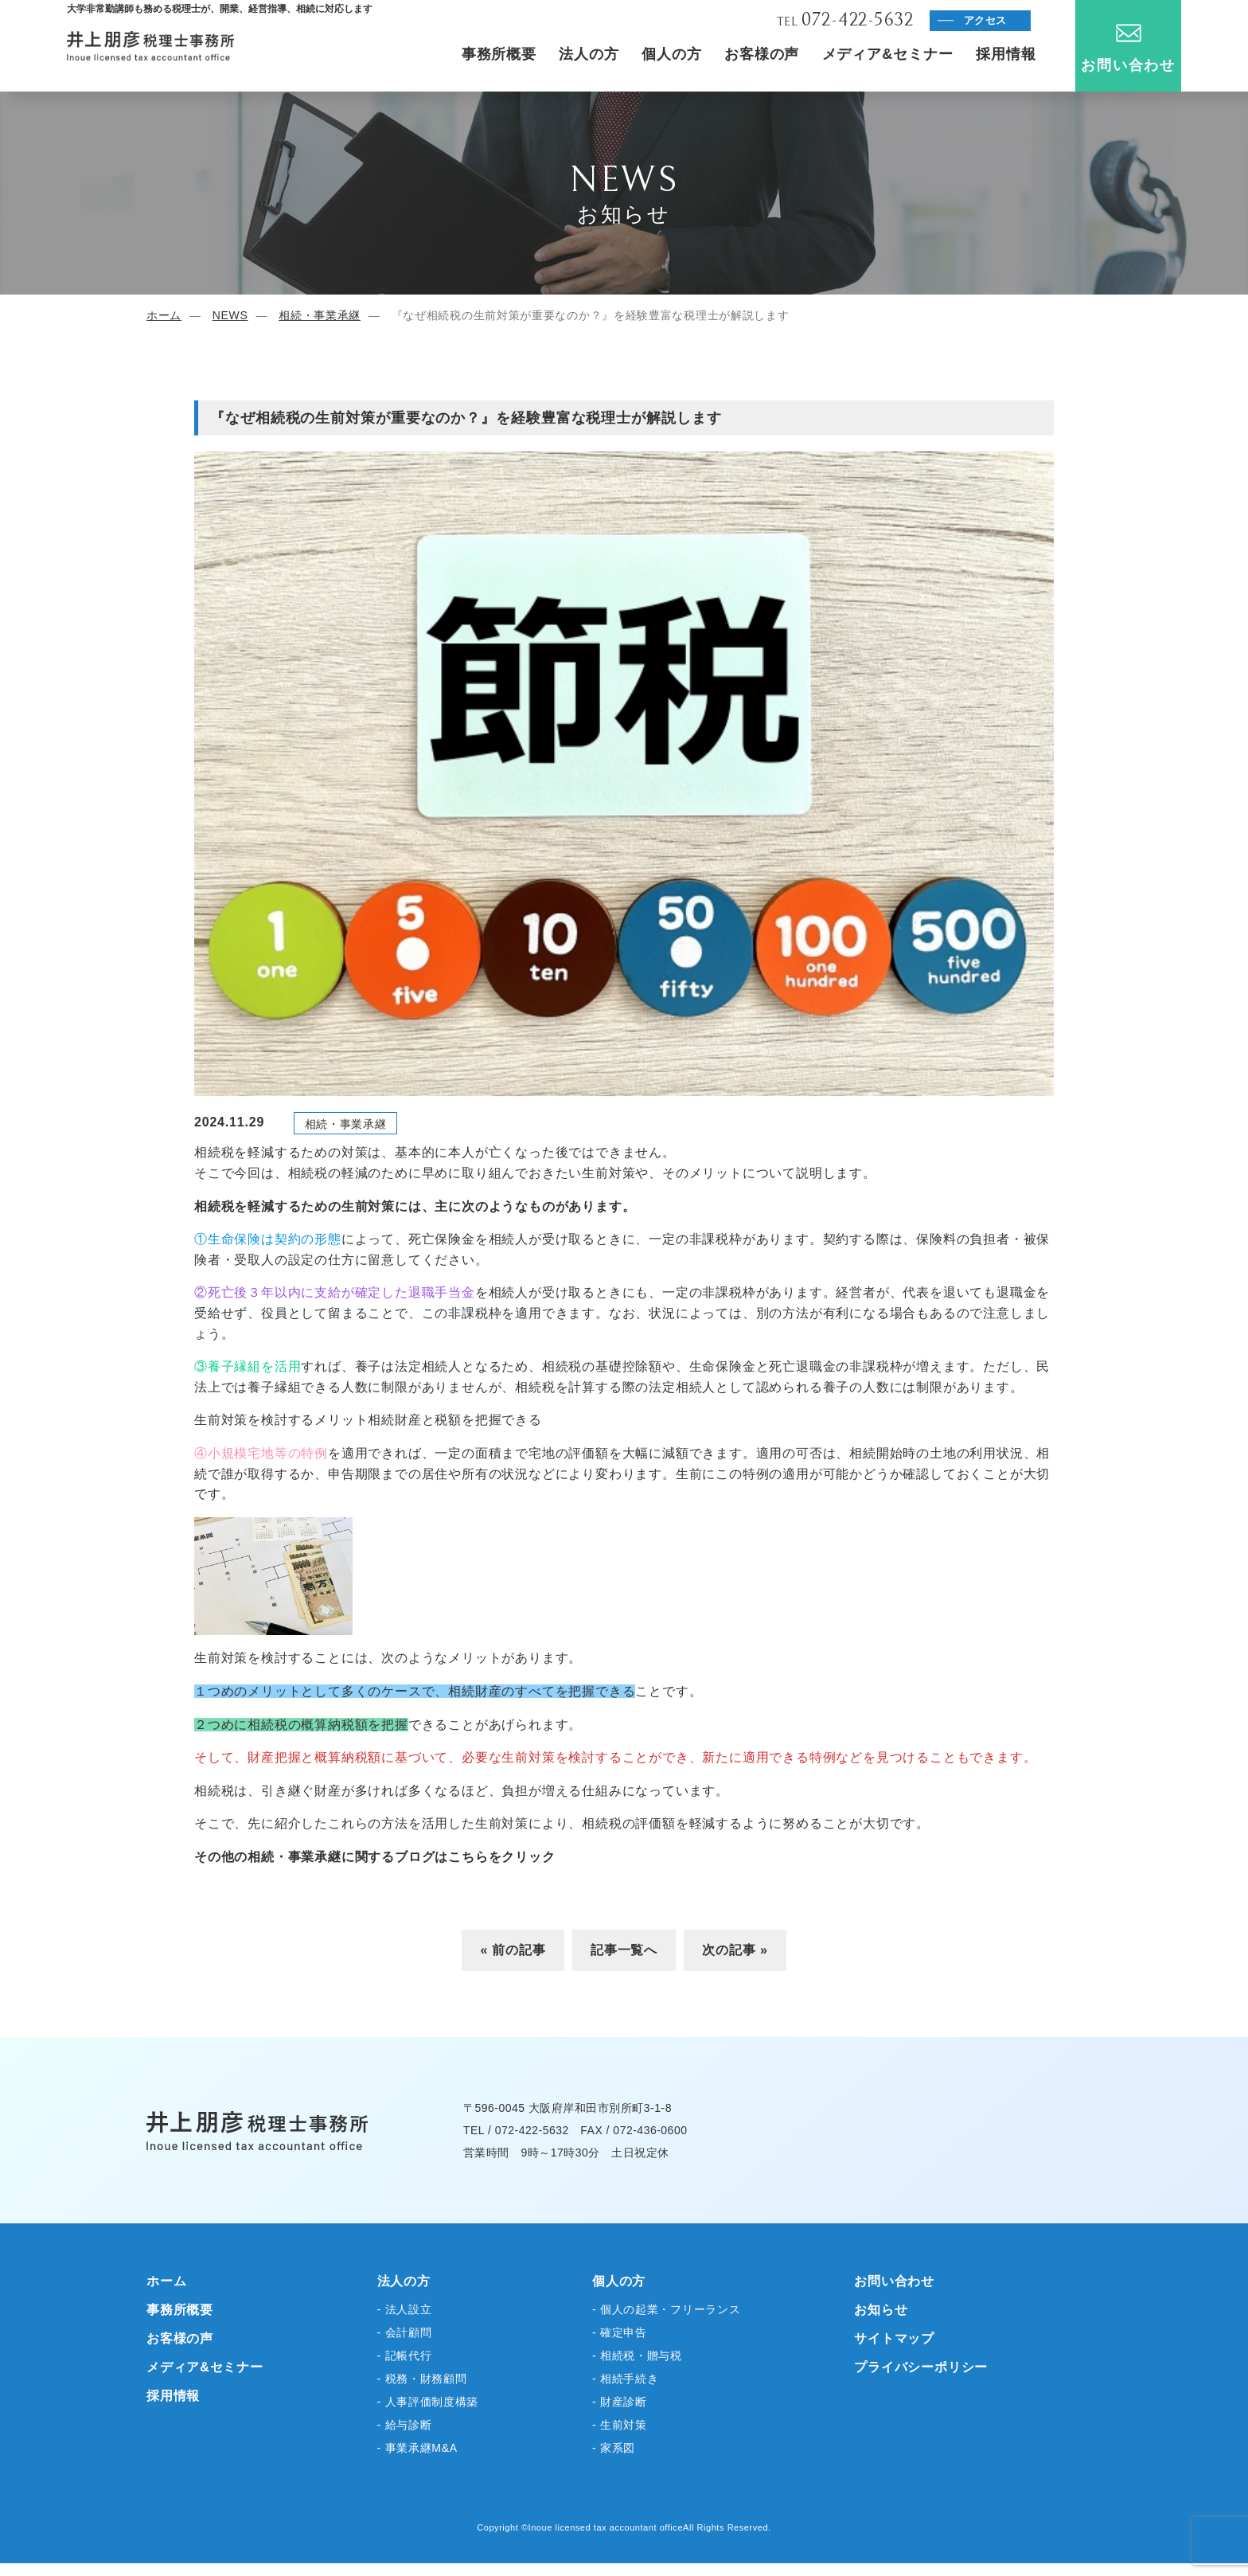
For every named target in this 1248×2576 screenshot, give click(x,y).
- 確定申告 (619, 2332)
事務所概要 (499, 54)
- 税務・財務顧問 (422, 2378)
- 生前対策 (619, 2424)
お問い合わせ (1128, 48)
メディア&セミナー (888, 54)
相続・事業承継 (320, 315)
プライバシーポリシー (921, 2367)
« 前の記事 (512, 1950)
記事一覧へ (624, 1950)
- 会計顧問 (404, 2332)
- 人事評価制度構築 (428, 2401)
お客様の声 (762, 54)
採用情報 (1006, 54)
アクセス (986, 20)
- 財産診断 (619, 2401)
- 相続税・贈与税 (637, 2355)
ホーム (163, 315)
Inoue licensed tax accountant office (606, 2527)
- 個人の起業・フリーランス (666, 2309)
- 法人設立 (404, 2309)
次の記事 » (734, 1950)
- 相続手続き (625, 2378)
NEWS (230, 315)
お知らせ (880, 2309)
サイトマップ (894, 2338)
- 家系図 (613, 2447)
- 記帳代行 (404, 2355)
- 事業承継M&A (417, 2447)
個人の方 (672, 54)
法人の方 (589, 54)
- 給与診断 (404, 2424)
